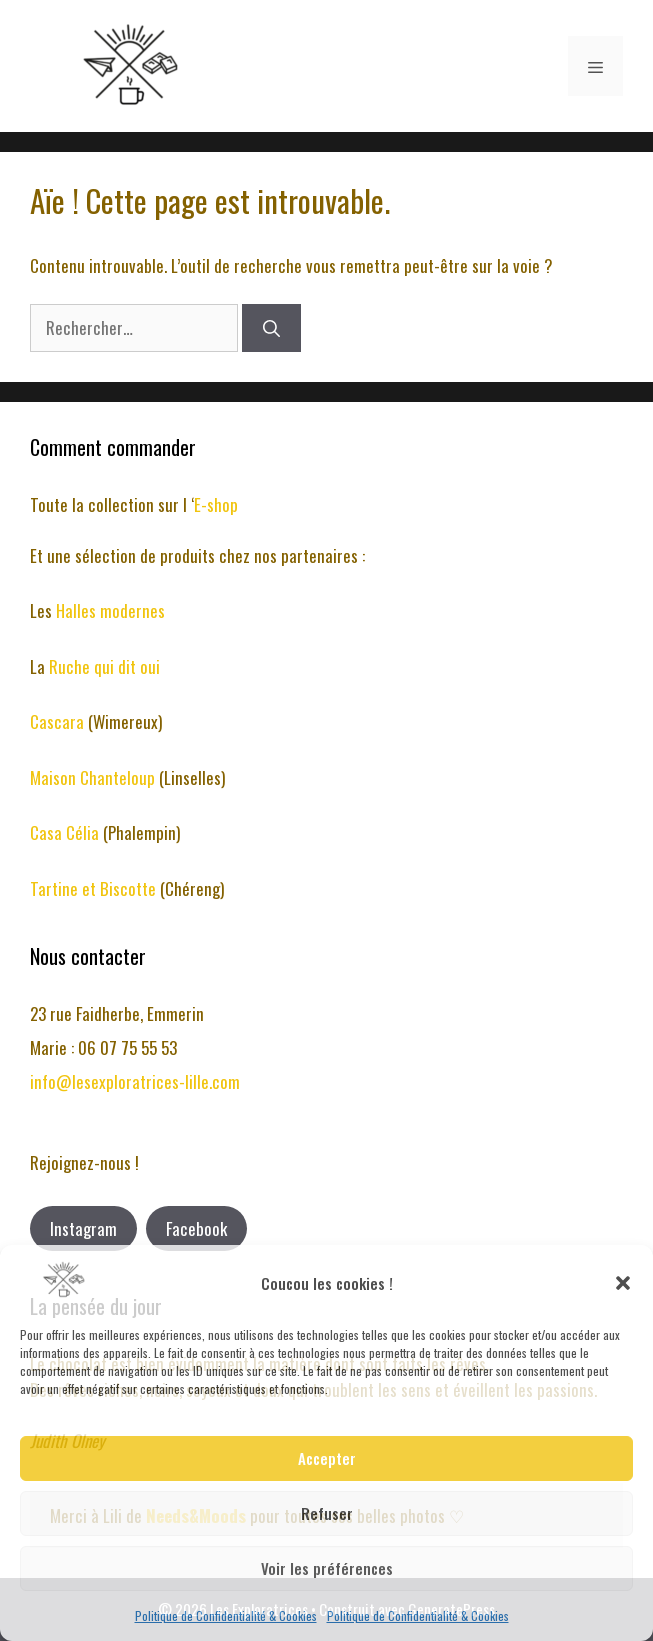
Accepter (327, 1458)
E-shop (216, 504)
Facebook (196, 1228)
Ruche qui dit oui (104, 666)
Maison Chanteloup (92, 777)
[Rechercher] (271, 328)
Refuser (327, 1513)
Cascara (59, 721)
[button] (623, 1283)
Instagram (83, 1228)
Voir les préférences (327, 1568)
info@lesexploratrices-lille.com (135, 1081)
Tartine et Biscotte (95, 888)
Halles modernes (110, 610)
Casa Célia (66, 832)
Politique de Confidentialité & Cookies (226, 1615)
